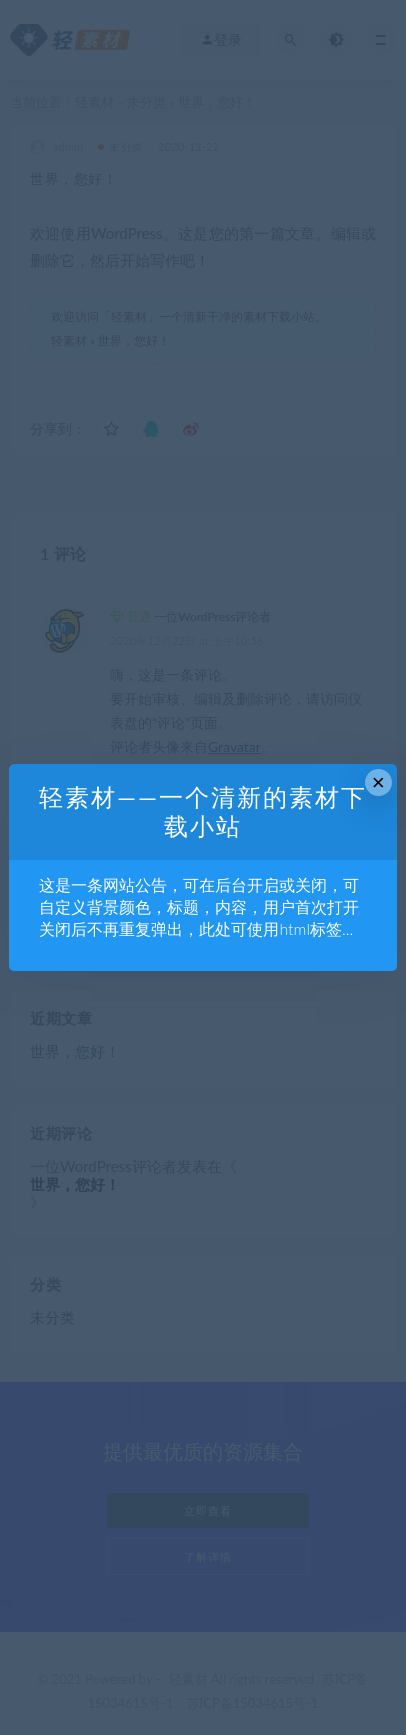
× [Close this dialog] (378, 782)
